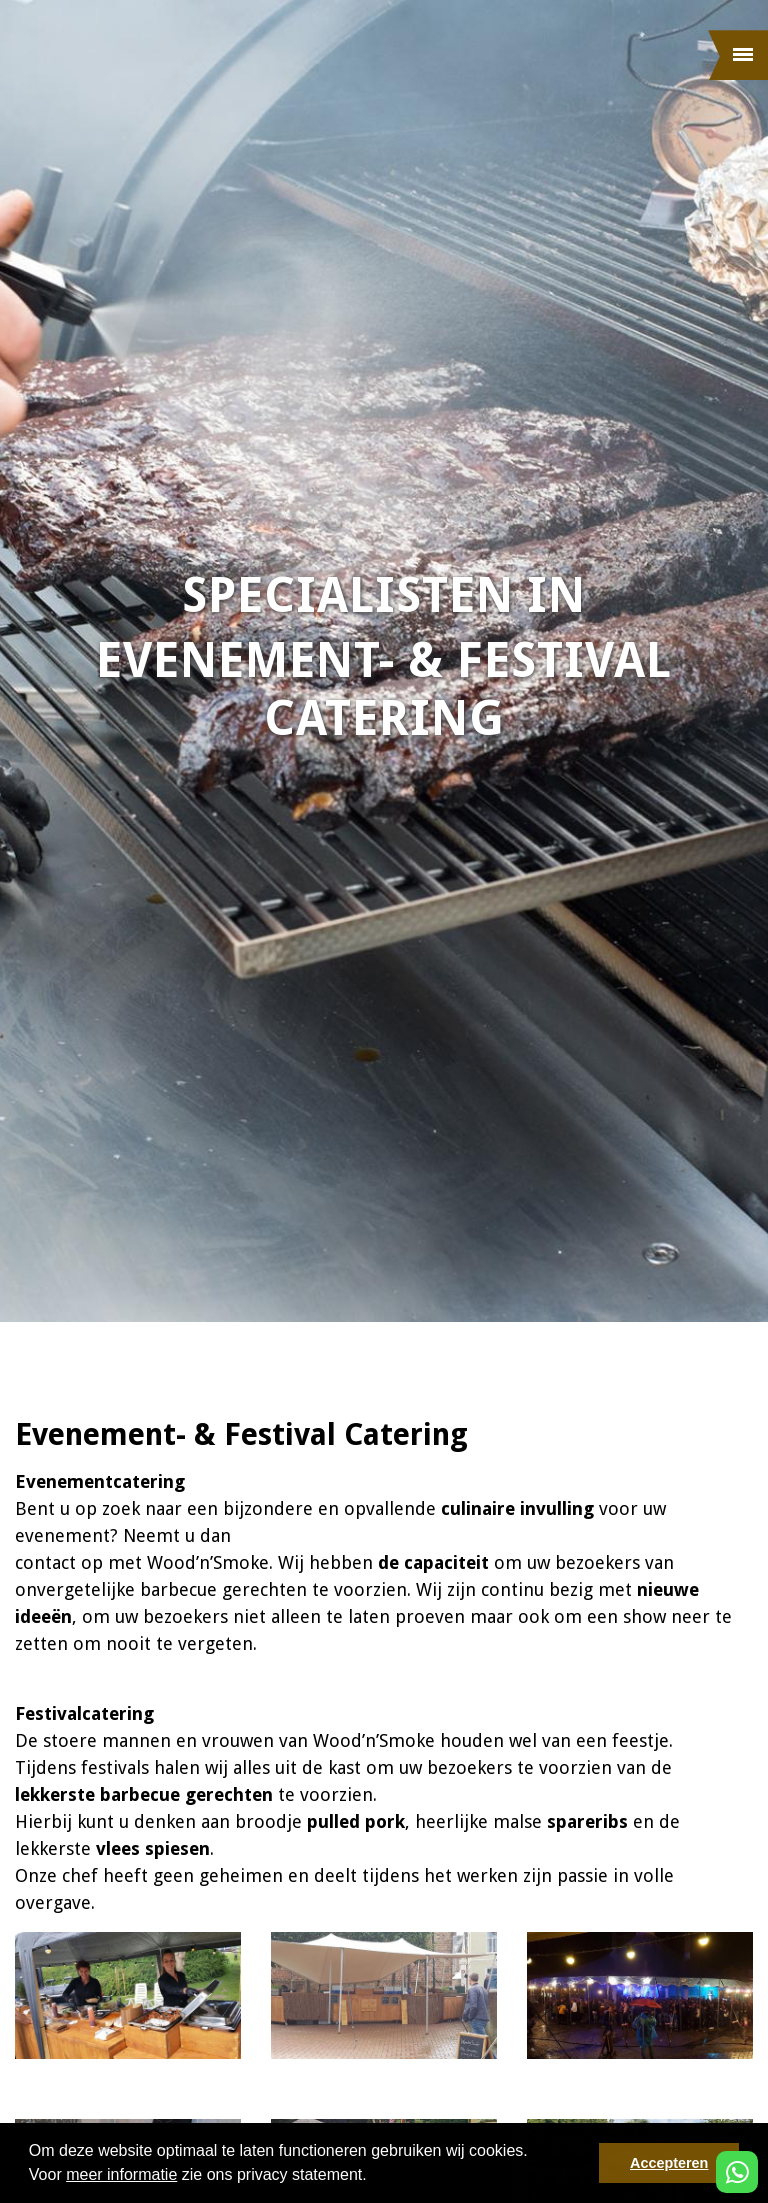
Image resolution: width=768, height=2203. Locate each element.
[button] (374, 2177)
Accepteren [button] (669, 2163)
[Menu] (738, 55)
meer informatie (121, 2174)
